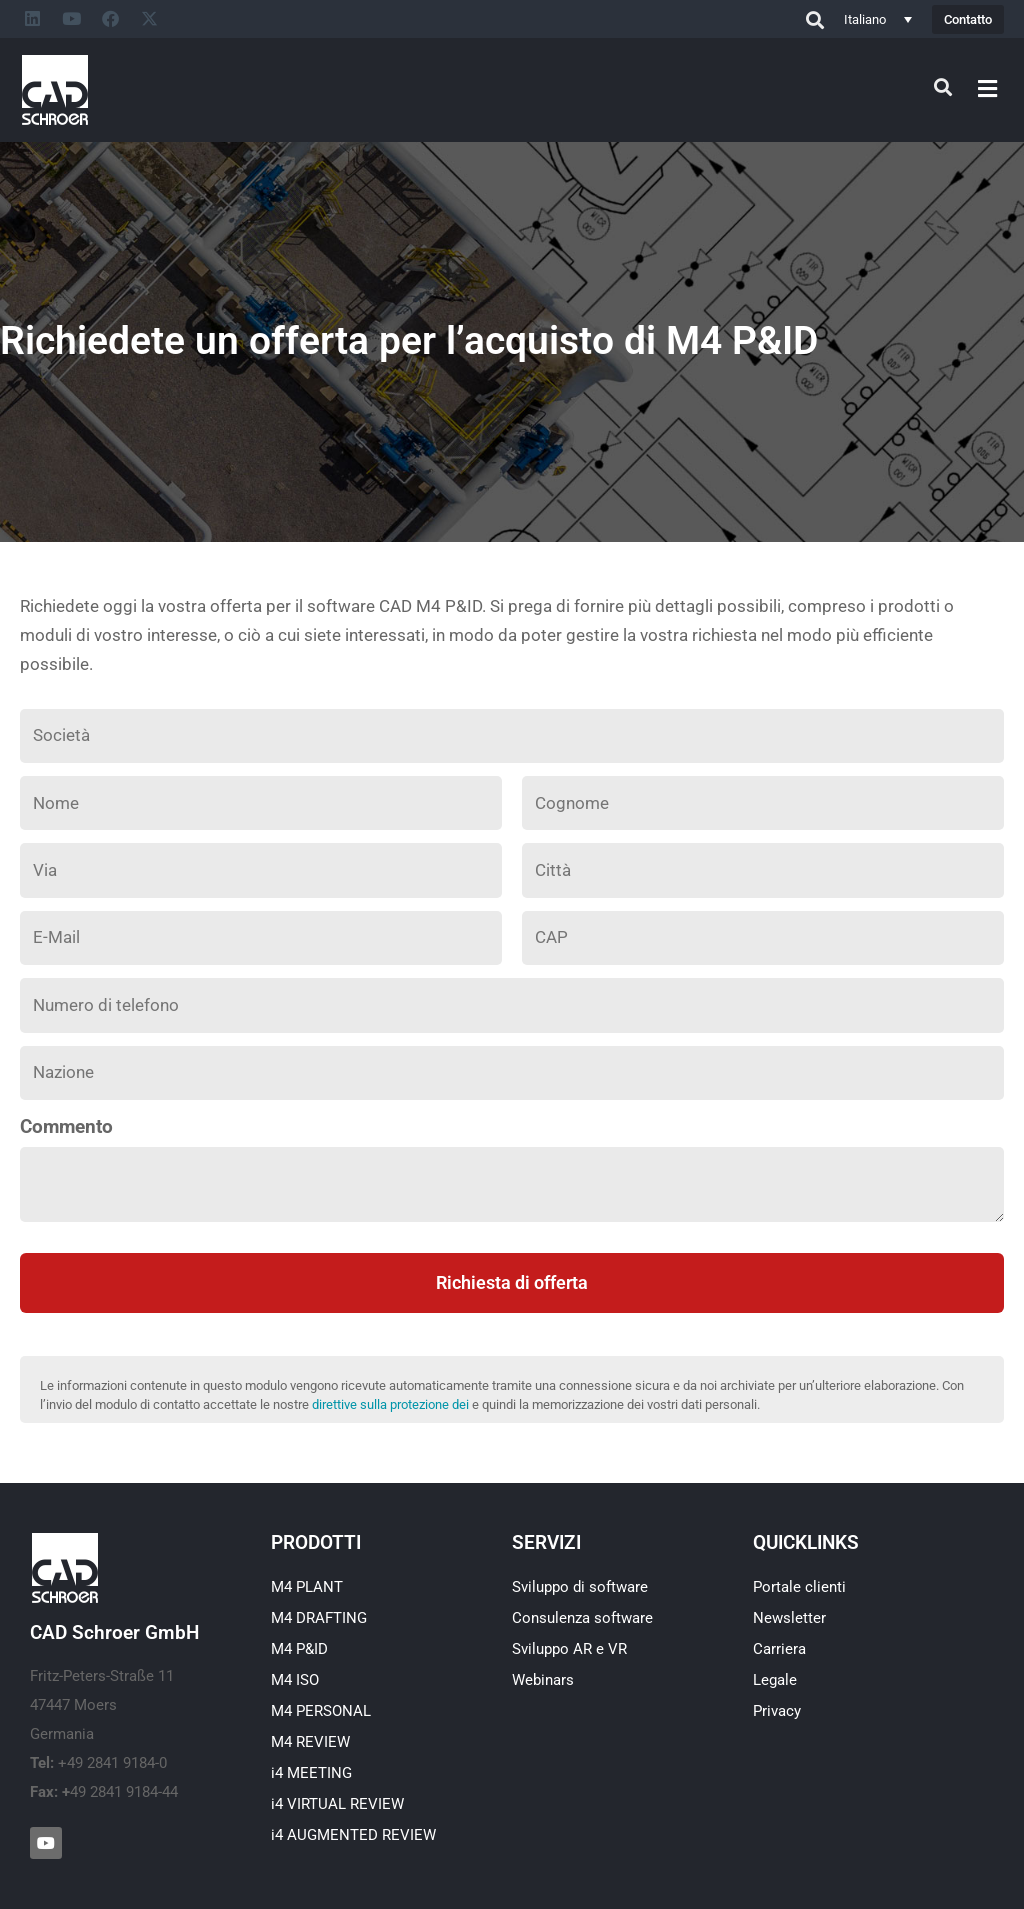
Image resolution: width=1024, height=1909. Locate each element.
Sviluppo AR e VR (569, 1649)
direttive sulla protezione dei (390, 1404)
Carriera (779, 1649)
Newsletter (789, 1618)
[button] (988, 88)
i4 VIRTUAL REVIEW (337, 1804)
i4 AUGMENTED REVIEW (353, 1835)
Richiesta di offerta (512, 1282)
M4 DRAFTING (319, 1618)
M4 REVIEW (310, 1742)
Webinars (543, 1680)
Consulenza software (582, 1618)
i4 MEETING (311, 1773)
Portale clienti (799, 1587)
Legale (775, 1680)
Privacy (777, 1711)
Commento (66, 1127)
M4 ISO (295, 1680)
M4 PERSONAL (321, 1711)
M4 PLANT (307, 1587)
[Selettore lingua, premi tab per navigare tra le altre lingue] (878, 19)
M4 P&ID (299, 1649)
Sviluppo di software (580, 1587)
